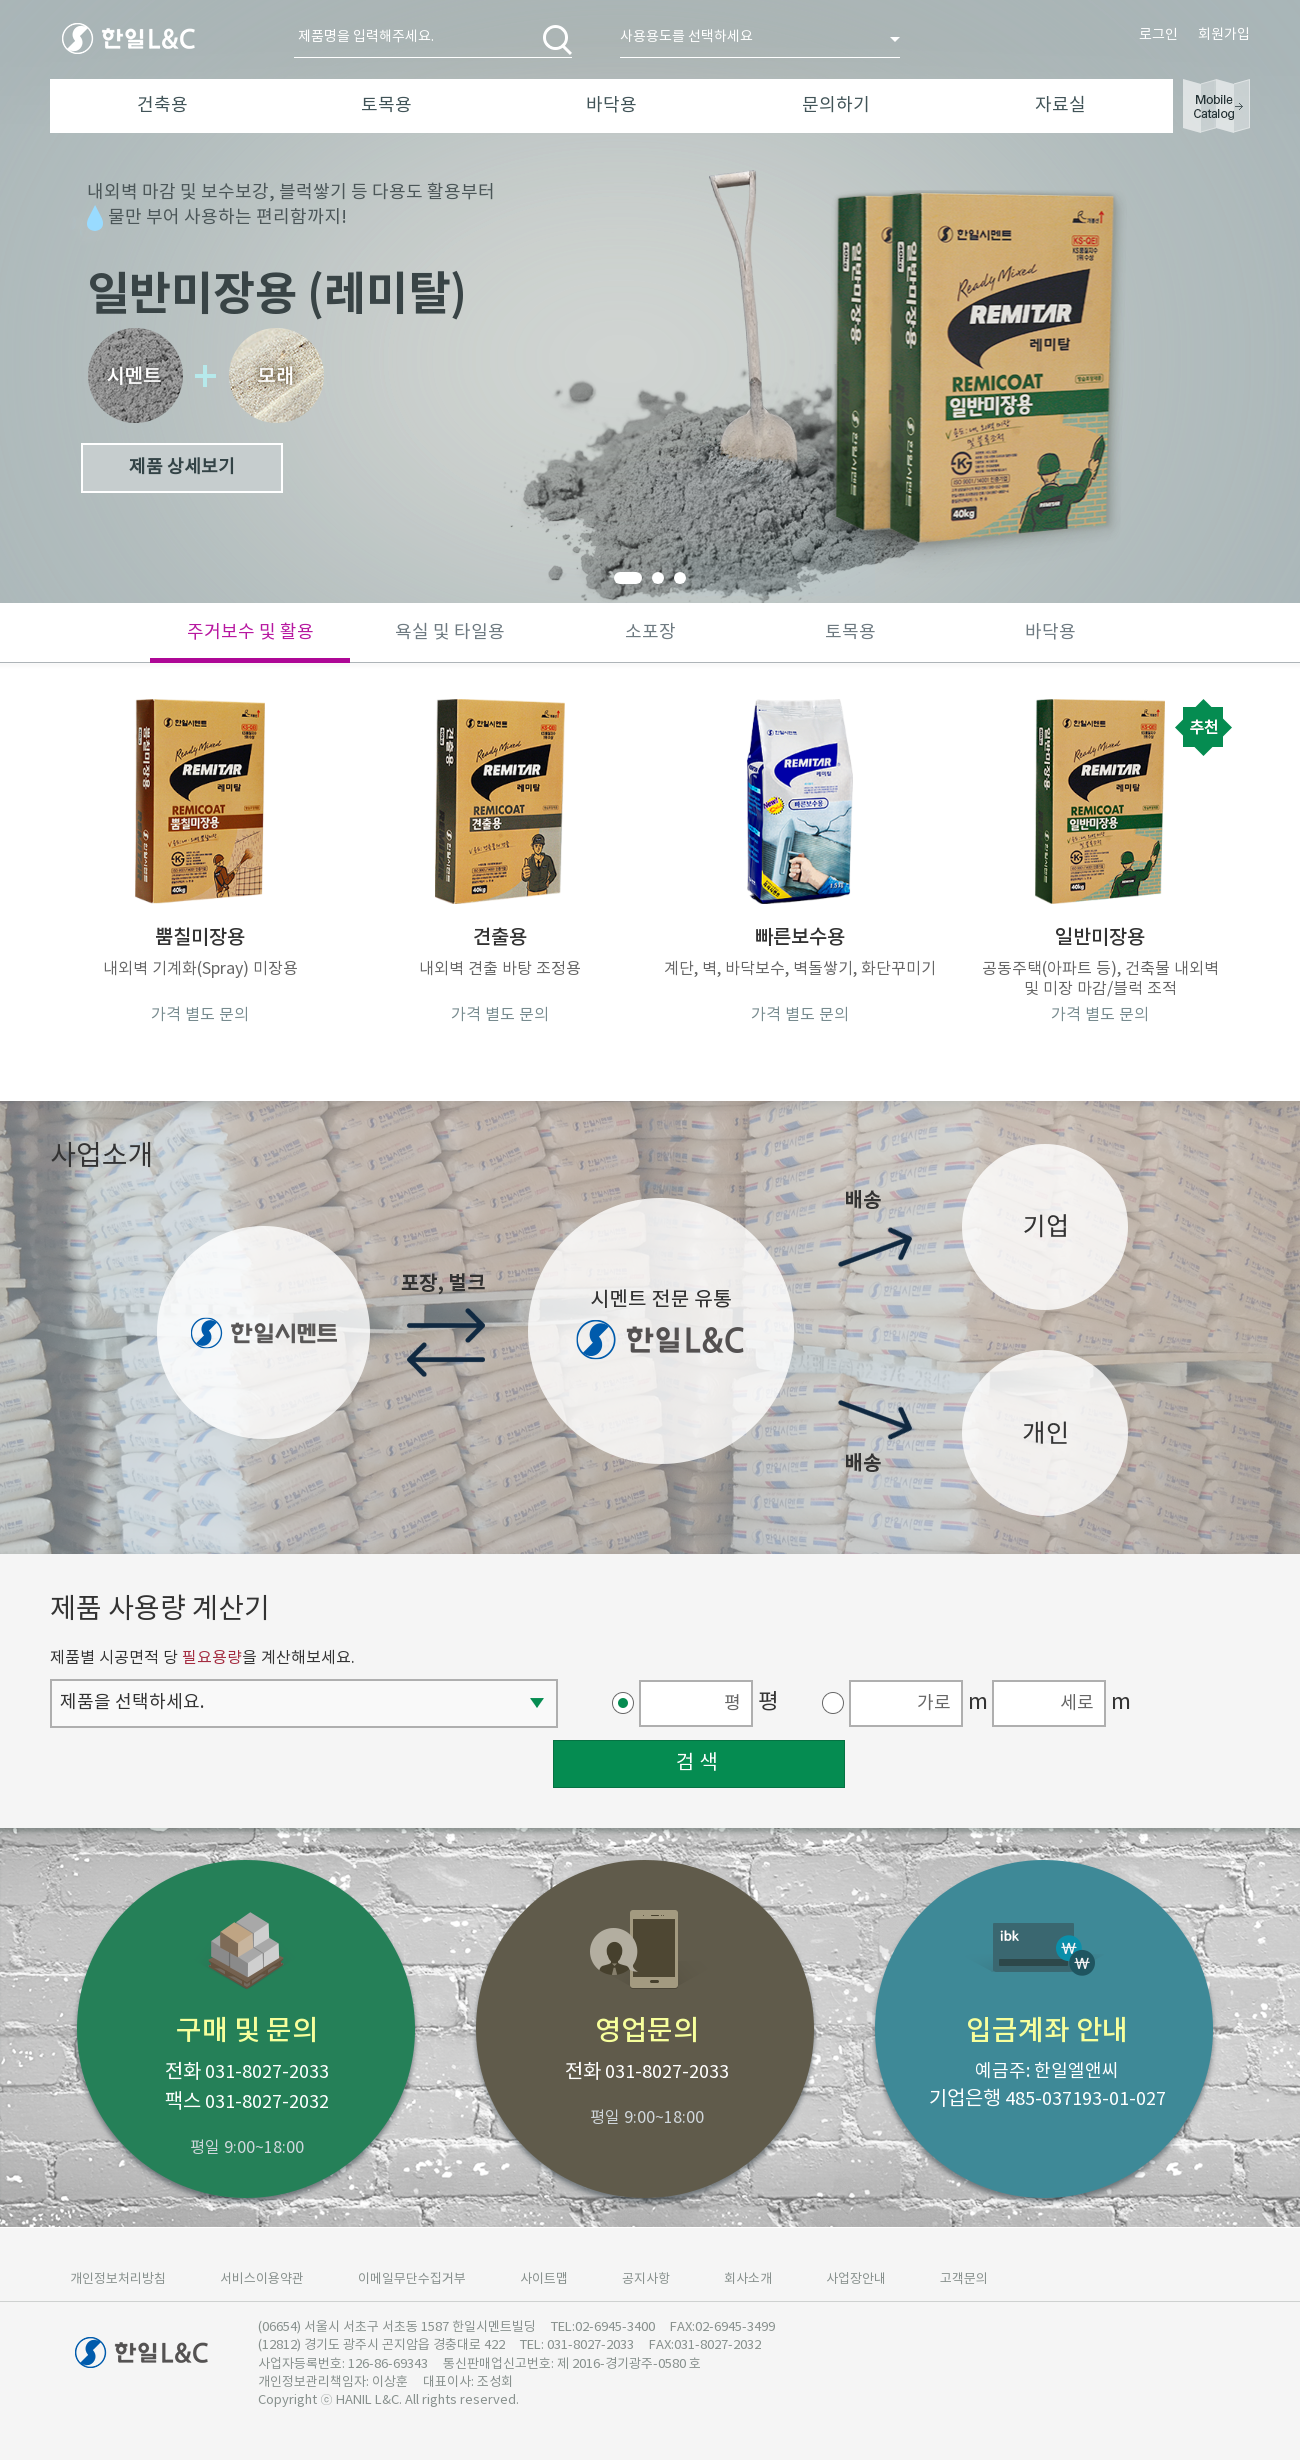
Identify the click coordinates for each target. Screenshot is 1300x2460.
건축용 (162, 105)
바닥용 (611, 105)
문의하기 (836, 105)
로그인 (1158, 35)
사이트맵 (544, 2279)
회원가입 (1224, 35)
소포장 (650, 632)
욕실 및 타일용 (450, 632)
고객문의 (964, 2279)
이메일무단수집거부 (412, 2279)
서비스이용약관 (262, 2279)
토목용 (386, 105)
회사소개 (748, 2279)
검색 (699, 1763)
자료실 (1060, 105)
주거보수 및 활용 (250, 632)
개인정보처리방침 (118, 2279)
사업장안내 (856, 2279)
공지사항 (646, 2279)
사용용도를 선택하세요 (686, 37)
